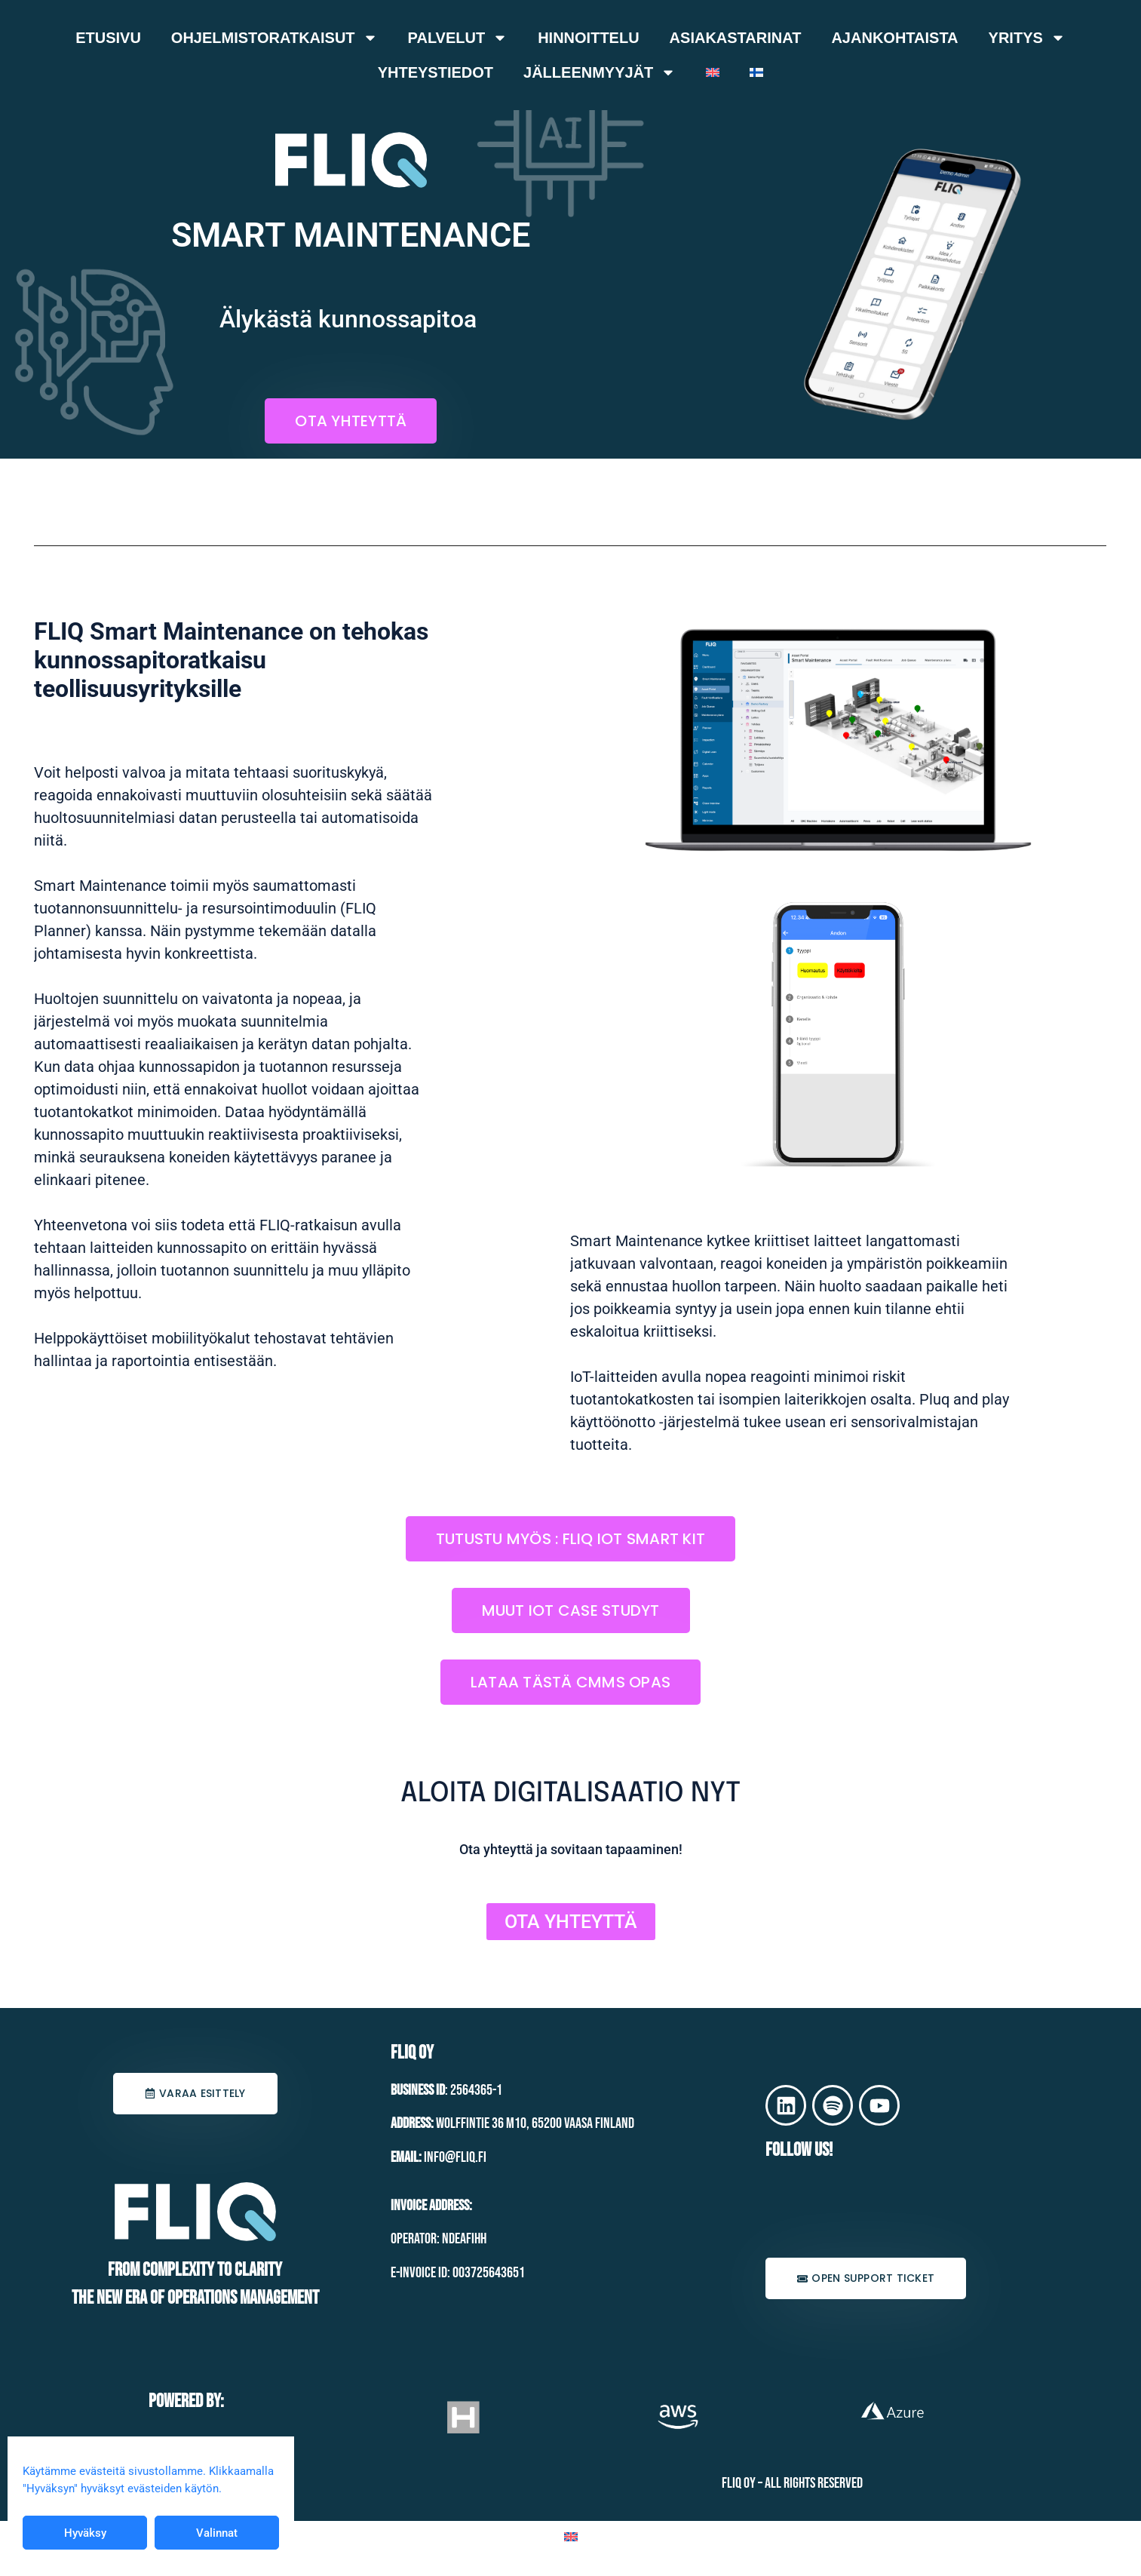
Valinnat (217, 2533)
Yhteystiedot (435, 72)
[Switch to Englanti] (713, 72)
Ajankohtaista (894, 37)
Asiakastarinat (736, 37)
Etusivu (108, 37)
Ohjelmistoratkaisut (274, 38)
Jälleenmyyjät (599, 72)
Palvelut (458, 38)
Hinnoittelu (588, 37)
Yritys (1027, 38)
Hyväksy (85, 2533)
